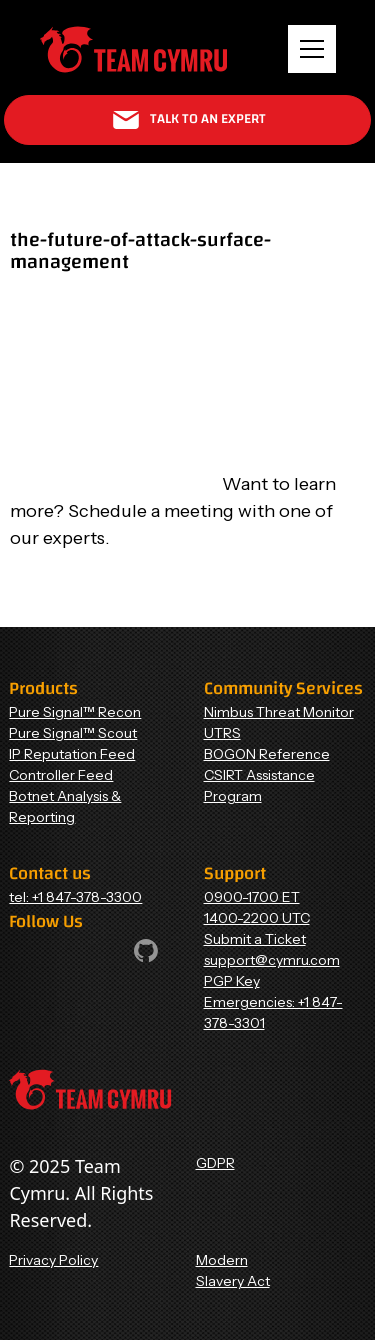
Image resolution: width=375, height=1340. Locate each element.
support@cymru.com (272, 960)
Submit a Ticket (255, 939)
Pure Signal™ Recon (75, 712)
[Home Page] (133, 49)
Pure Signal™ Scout (73, 733)
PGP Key (232, 981)
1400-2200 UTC (257, 918)
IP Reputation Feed (72, 754)
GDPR (215, 1163)
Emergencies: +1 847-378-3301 (273, 1012)
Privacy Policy (53, 1260)
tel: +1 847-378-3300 (75, 897)
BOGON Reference (267, 754)
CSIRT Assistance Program (259, 785)
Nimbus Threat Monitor (279, 712)
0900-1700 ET (252, 897)
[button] (312, 49)
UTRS (222, 733)
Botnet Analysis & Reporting (65, 806)
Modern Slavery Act (233, 1270)
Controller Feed (61, 775)
